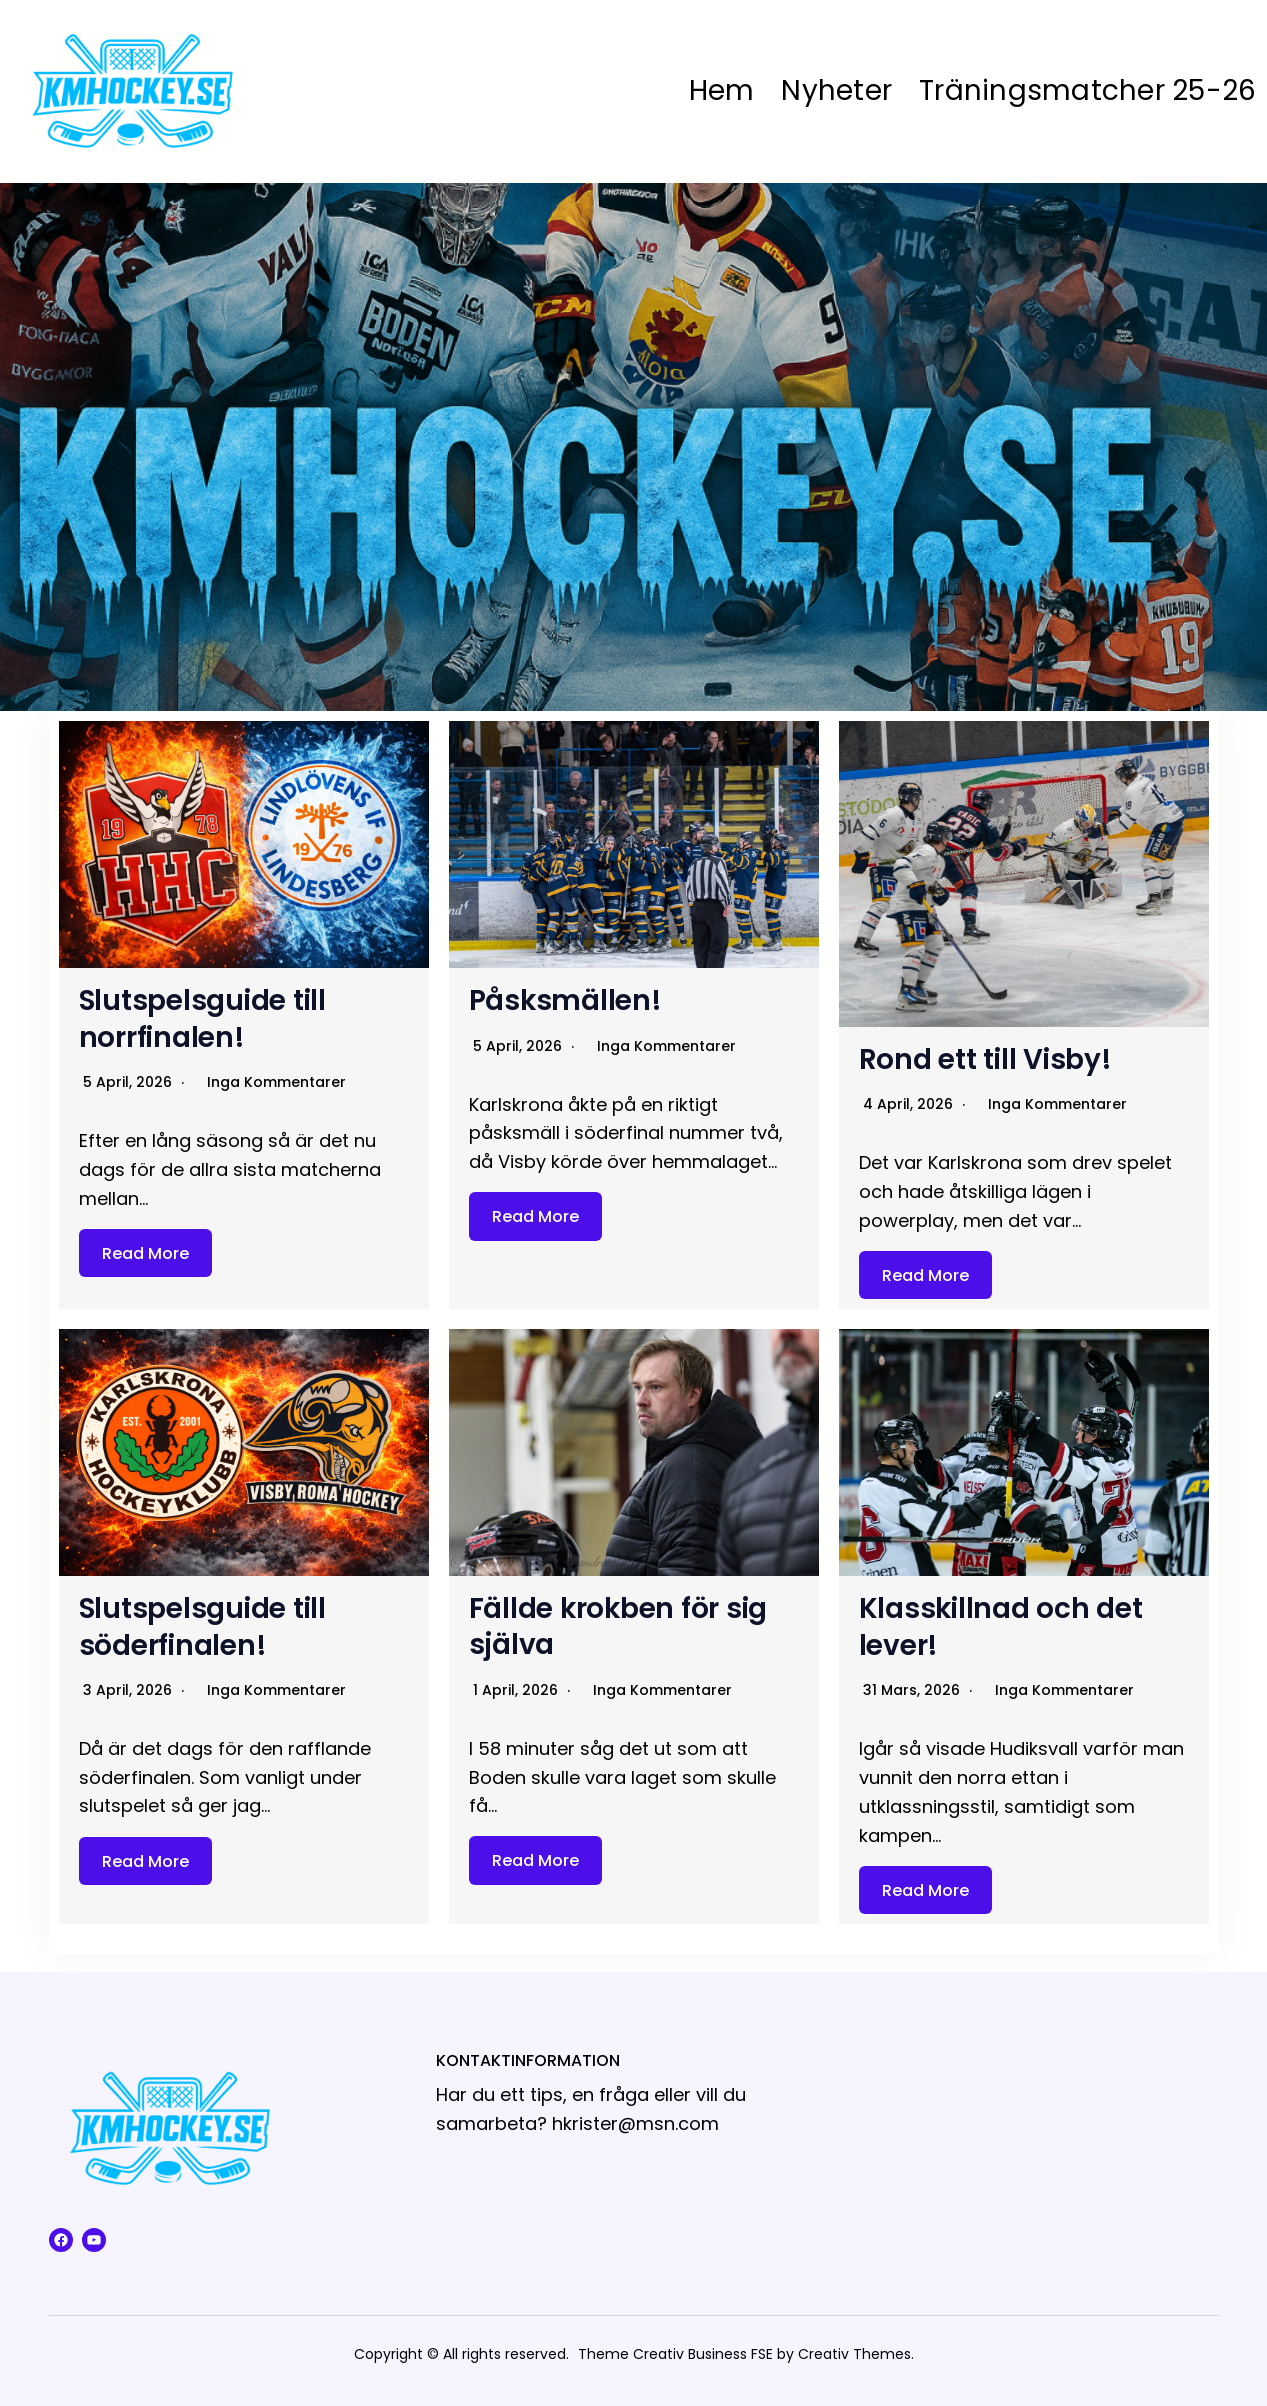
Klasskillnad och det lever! (1002, 1626)
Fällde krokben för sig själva (620, 1626)
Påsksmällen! (566, 1000)
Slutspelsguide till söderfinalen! (203, 1626)
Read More (145, 1252)
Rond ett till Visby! (986, 1059)
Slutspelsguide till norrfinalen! (203, 1018)
